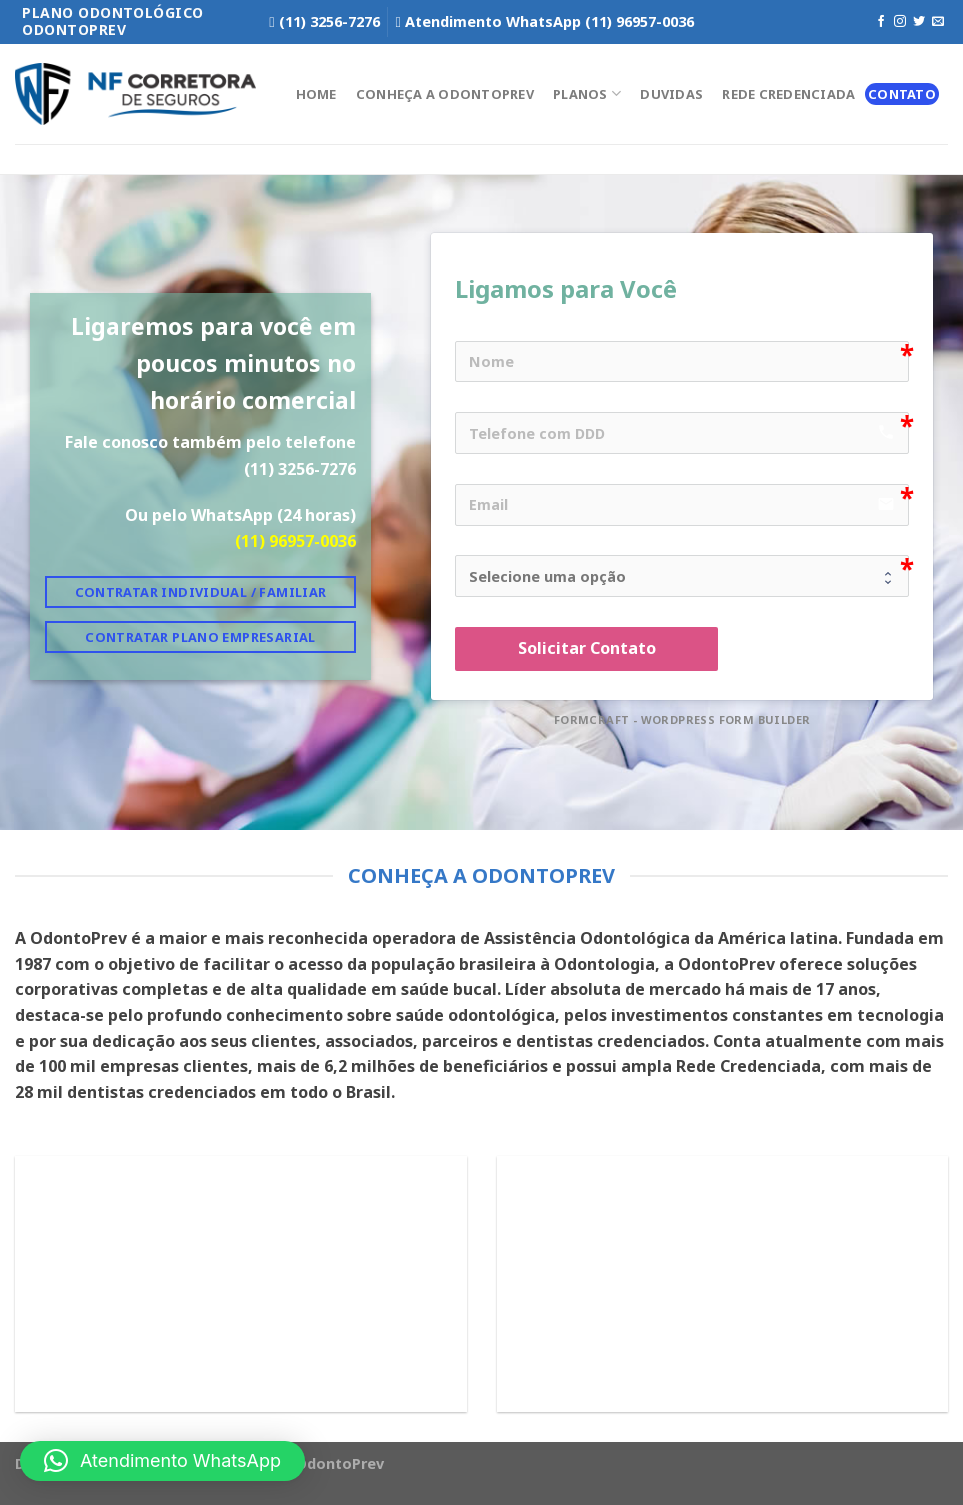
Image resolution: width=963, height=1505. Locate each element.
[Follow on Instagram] (900, 22)
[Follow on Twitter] (919, 22)
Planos (587, 93)
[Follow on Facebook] (881, 22)
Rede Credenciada (788, 94)
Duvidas (671, 94)
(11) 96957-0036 (295, 541)
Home (316, 94)
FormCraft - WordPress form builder (682, 720)
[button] (162, 1461)
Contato (902, 94)
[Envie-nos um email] (938, 22)
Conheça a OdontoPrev (445, 94)
